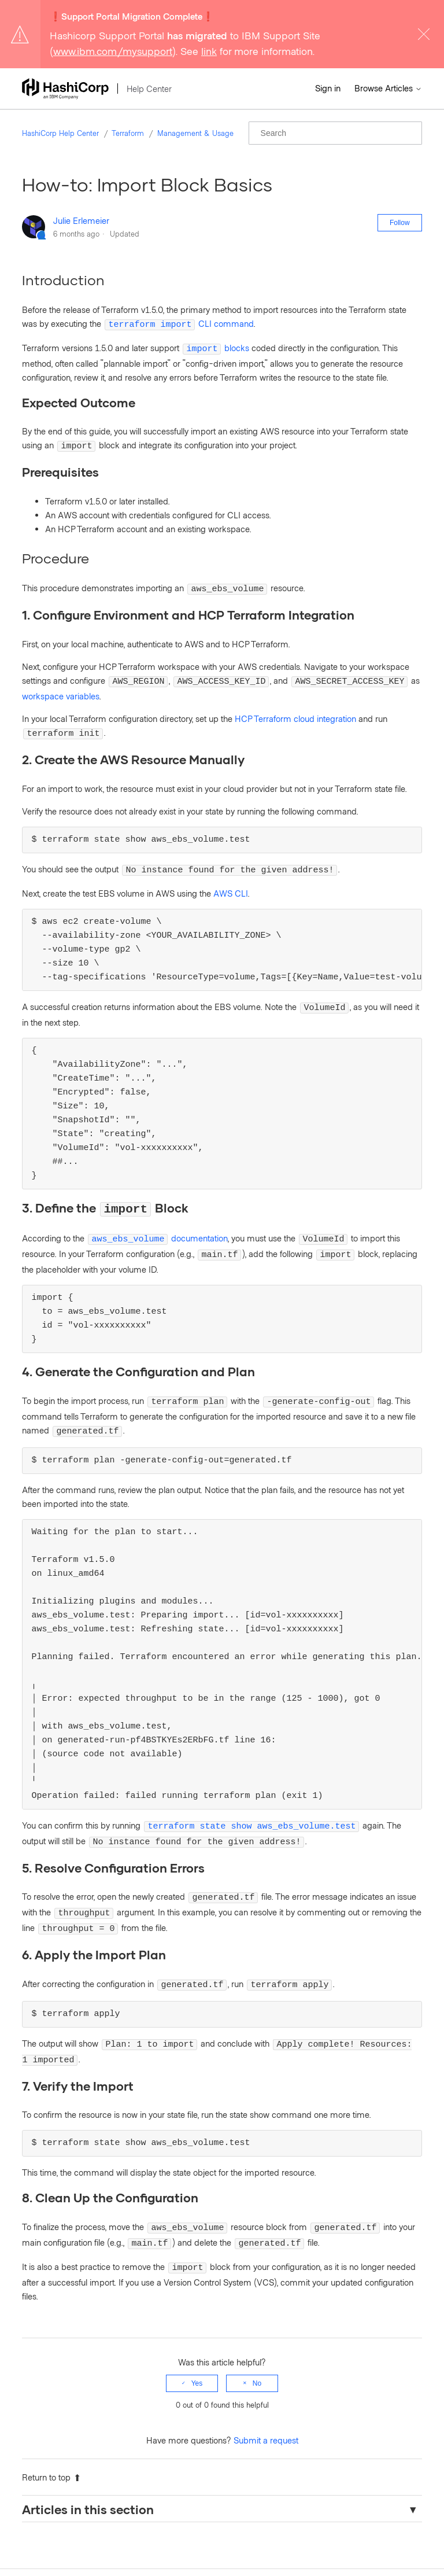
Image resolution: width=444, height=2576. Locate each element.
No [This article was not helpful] (257, 2342)
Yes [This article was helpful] (197, 2342)
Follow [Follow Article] (400, 223)
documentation (158, 1223)
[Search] (335, 133)
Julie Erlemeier (81, 220)
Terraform (128, 133)
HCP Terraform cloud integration (295, 710)
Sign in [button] (328, 88)
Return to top (51, 2436)
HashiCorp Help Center (60, 133)
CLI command (179, 323)
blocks (216, 346)
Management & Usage (195, 133)
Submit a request (266, 2399)
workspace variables (60, 687)
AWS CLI (230, 881)
